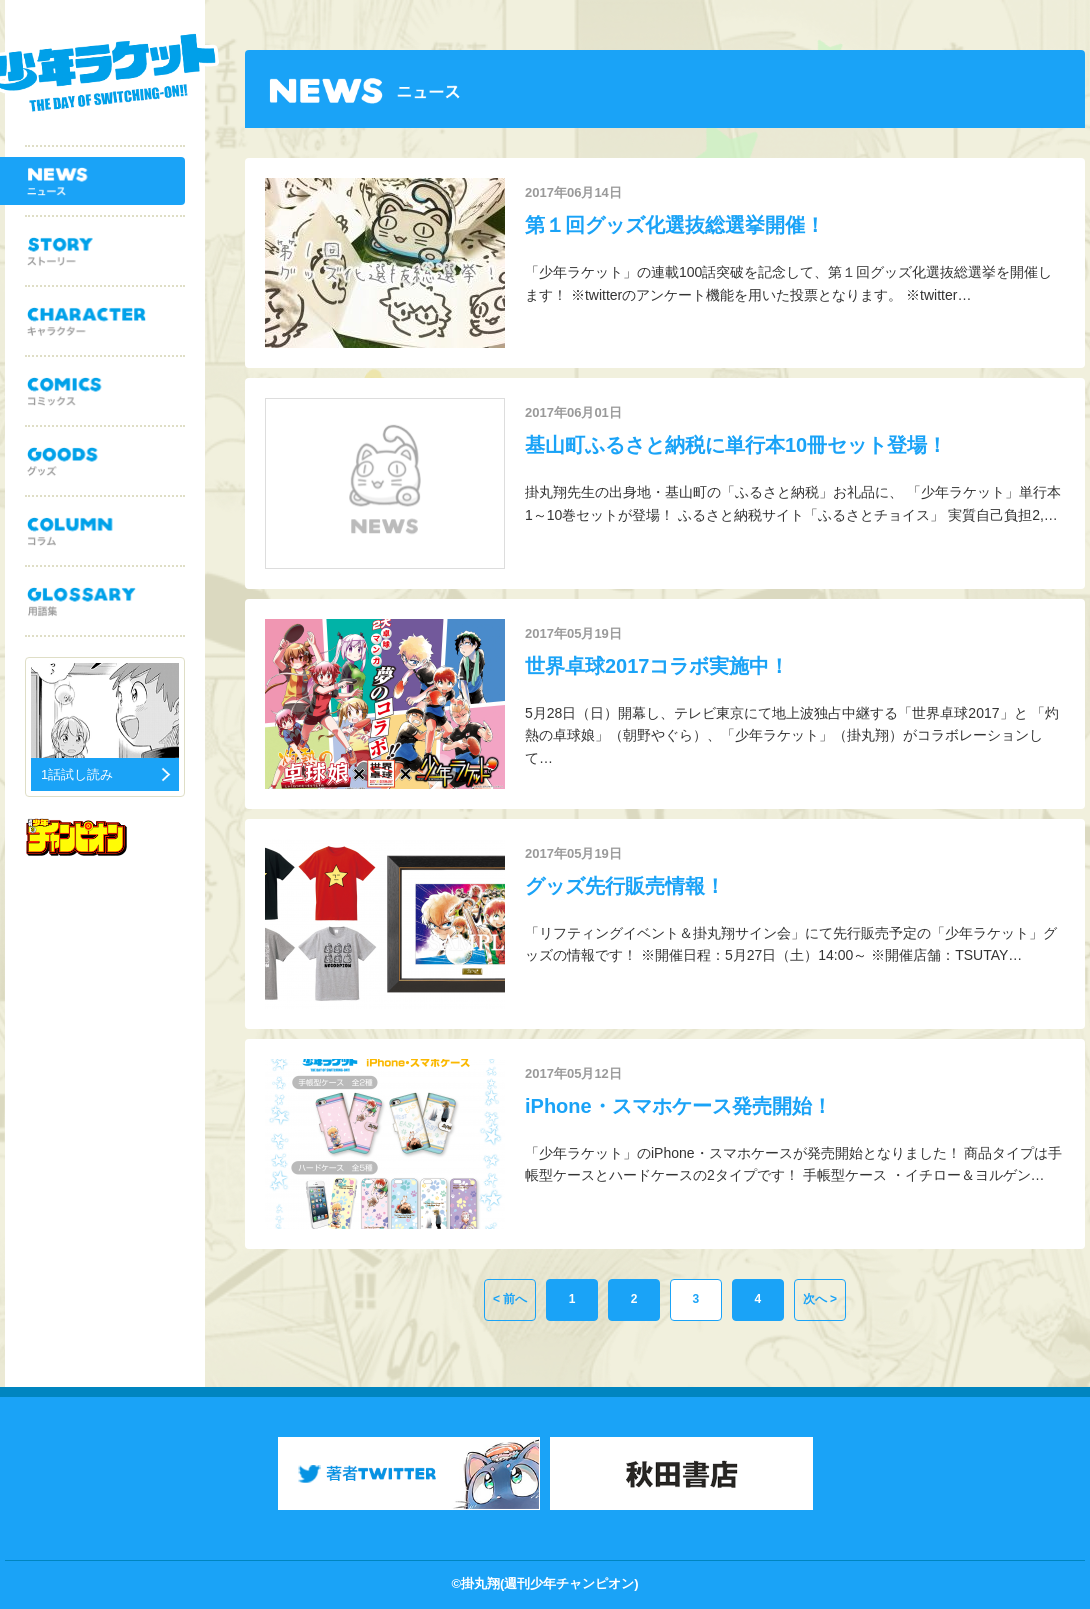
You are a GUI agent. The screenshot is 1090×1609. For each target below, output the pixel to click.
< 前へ (510, 1299)
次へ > (820, 1299)
